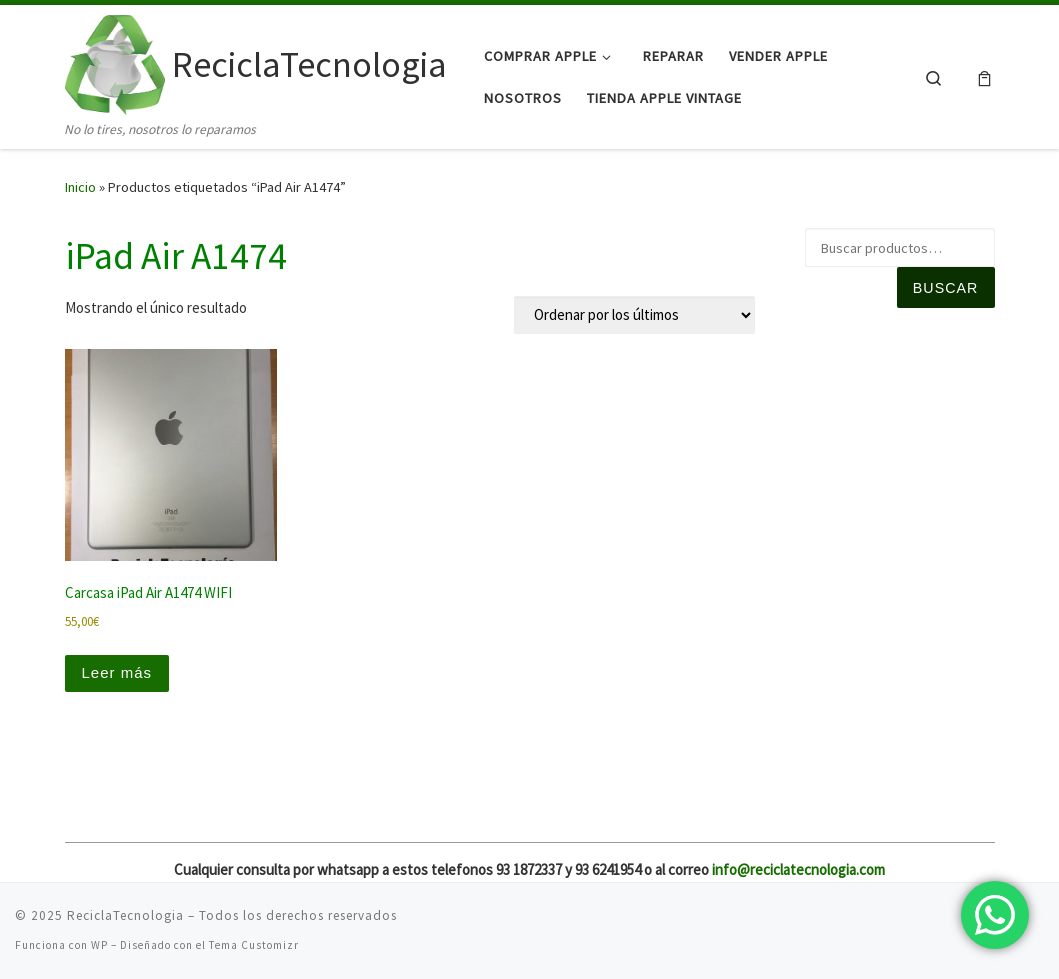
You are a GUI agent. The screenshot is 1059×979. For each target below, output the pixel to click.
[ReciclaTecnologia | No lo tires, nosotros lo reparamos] (115, 61)
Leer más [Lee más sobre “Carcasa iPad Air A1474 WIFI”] (117, 672)
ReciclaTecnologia (125, 915)
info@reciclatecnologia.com (798, 869)
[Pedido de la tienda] (634, 315)
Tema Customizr (254, 945)
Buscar (945, 288)
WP (99, 945)
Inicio (80, 187)
